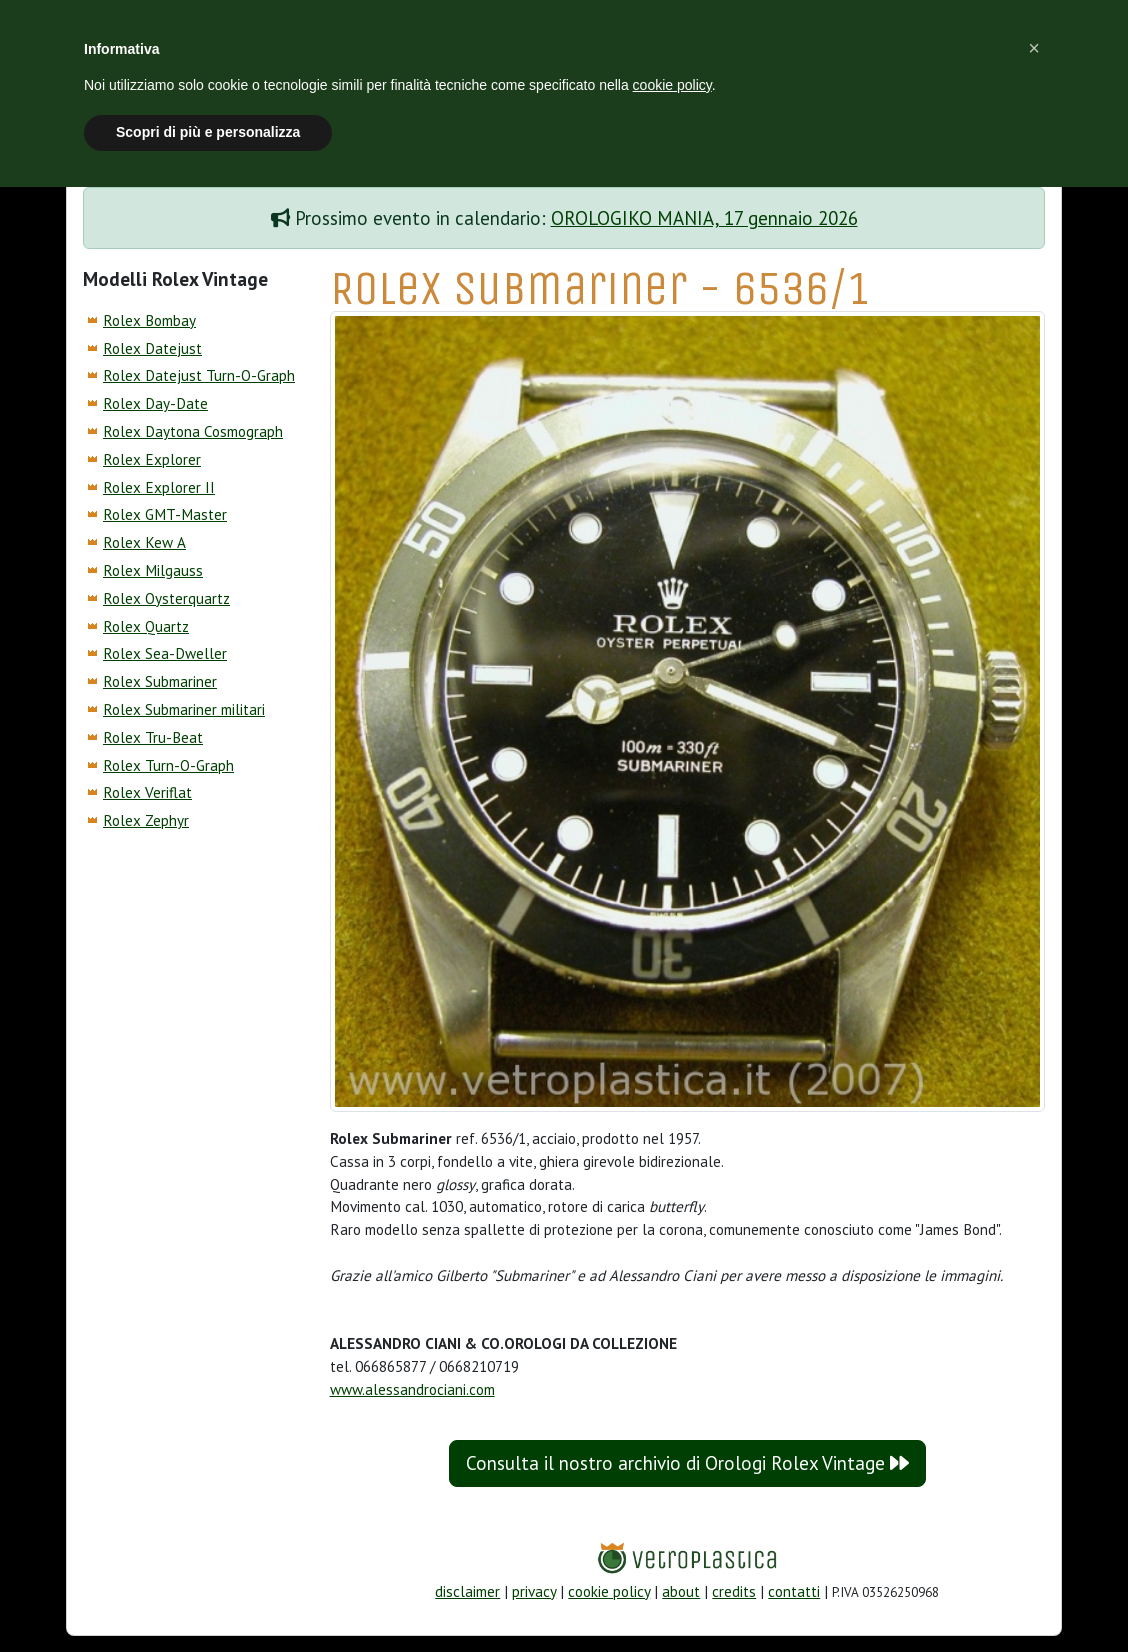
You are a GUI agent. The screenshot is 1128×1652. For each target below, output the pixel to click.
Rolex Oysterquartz (166, 598)
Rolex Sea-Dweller (165, 653)
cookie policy (609, 1591)
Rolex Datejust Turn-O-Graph (199, 375)
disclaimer (467, 1591)
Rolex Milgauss (153, 570)
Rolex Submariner (160, 681)
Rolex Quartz (146, 626)
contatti (794, 1591)
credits (734, 1591)
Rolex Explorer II (159, 487)
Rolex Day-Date (155, 403)
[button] (1034, 48)
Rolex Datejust (152, 348)
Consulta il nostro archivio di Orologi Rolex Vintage (687, 1463)
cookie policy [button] (672, 85)
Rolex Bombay (149, 320)
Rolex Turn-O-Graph (168, 765)
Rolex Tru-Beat (153, 737)
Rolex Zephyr (146, 820)
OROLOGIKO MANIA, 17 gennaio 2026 (704, 218)
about (681, 1591)
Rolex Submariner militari (184, 709)
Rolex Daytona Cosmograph (193, 431)
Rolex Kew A (144, 542)
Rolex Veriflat (147, 792)
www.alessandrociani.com (412, 1389)
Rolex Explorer (152, 459)
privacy (534, 1591)
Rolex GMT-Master (165, 514)
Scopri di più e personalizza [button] (208, 132)
